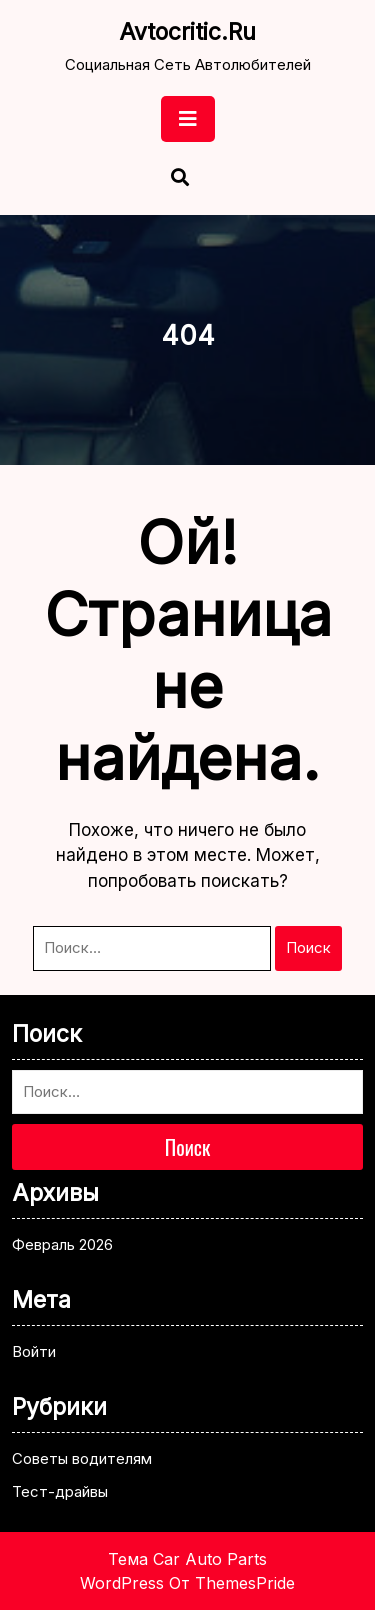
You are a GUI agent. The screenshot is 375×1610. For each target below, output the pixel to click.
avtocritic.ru (187, 32)
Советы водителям (82, 1458)
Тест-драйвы (60, 1491)
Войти (34, 1351)
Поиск (308, 947)
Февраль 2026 (62, 1244)
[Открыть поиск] (180, 179)
